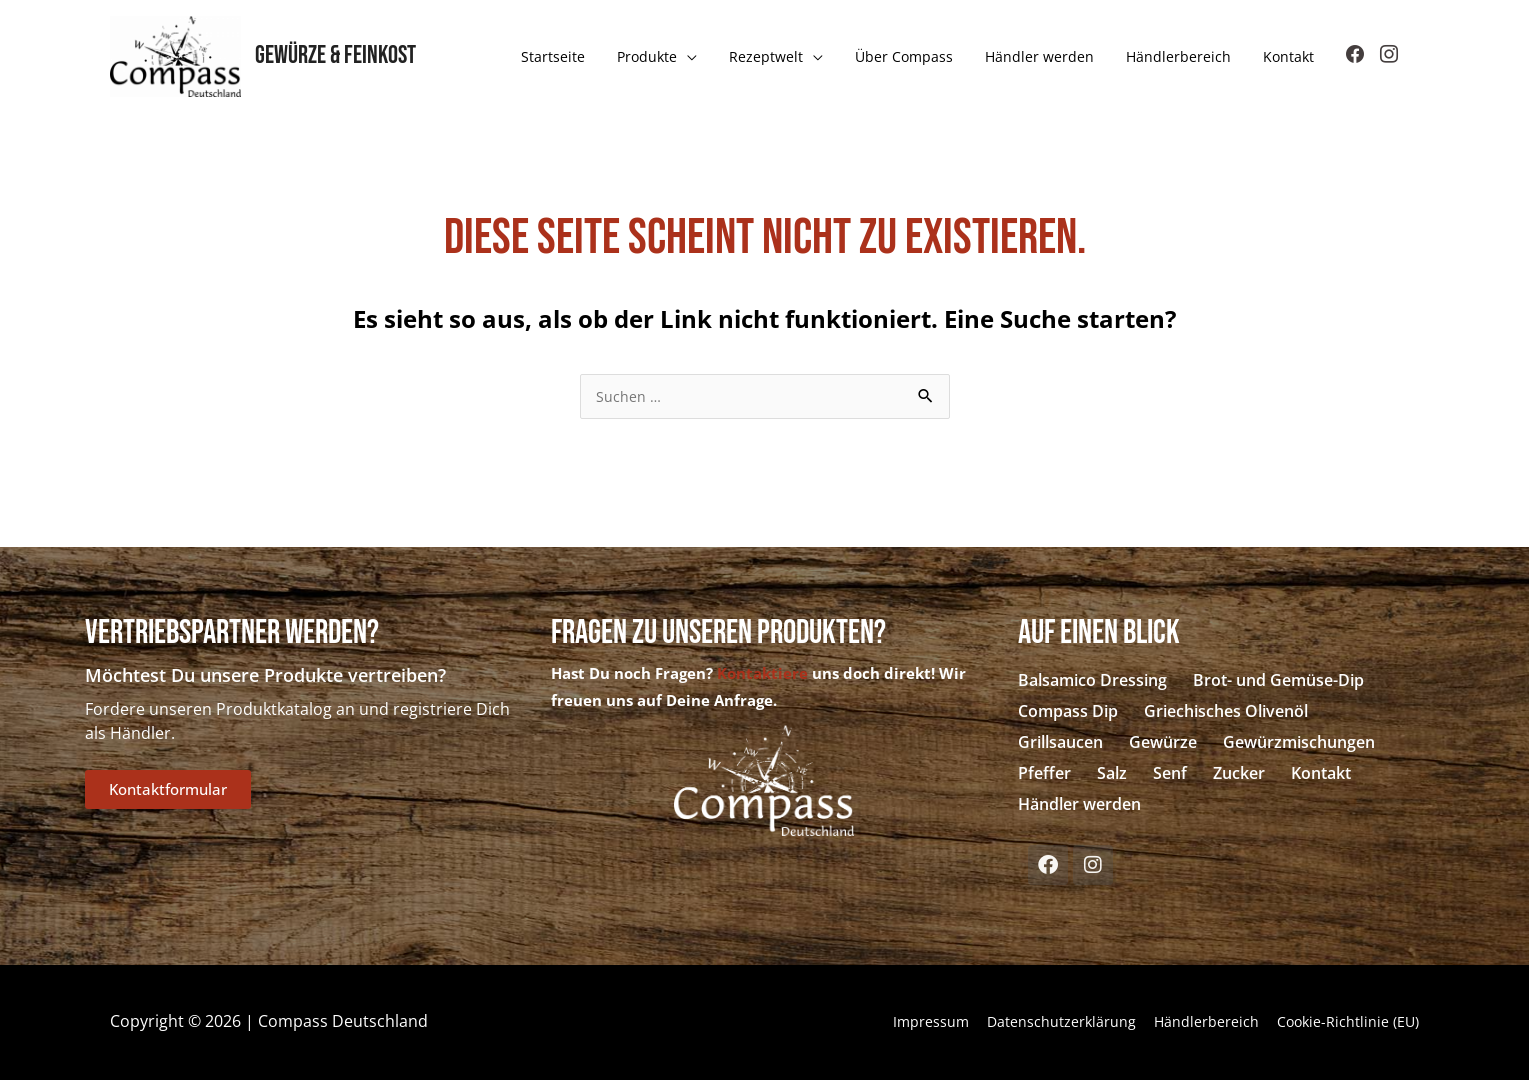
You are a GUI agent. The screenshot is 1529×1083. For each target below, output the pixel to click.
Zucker (1239, 776)
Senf (1170, 776)
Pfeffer (1044, 776)
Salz (1112, 776)
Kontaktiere (762, 676)
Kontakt (1321, 776)
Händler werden (1079, 807)
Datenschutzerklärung (1017, 1024)
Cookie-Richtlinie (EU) (1340, 1024)
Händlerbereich (1181, 1024)
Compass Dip (1068, 714)
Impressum (870, 1024)
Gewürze (1163, 745)
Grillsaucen (1060, 745)
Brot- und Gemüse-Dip (1278, 683)
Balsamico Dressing (1092, 683)
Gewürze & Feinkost (341, 57)
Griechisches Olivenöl (1226, 714)
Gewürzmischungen (1299, 745)
